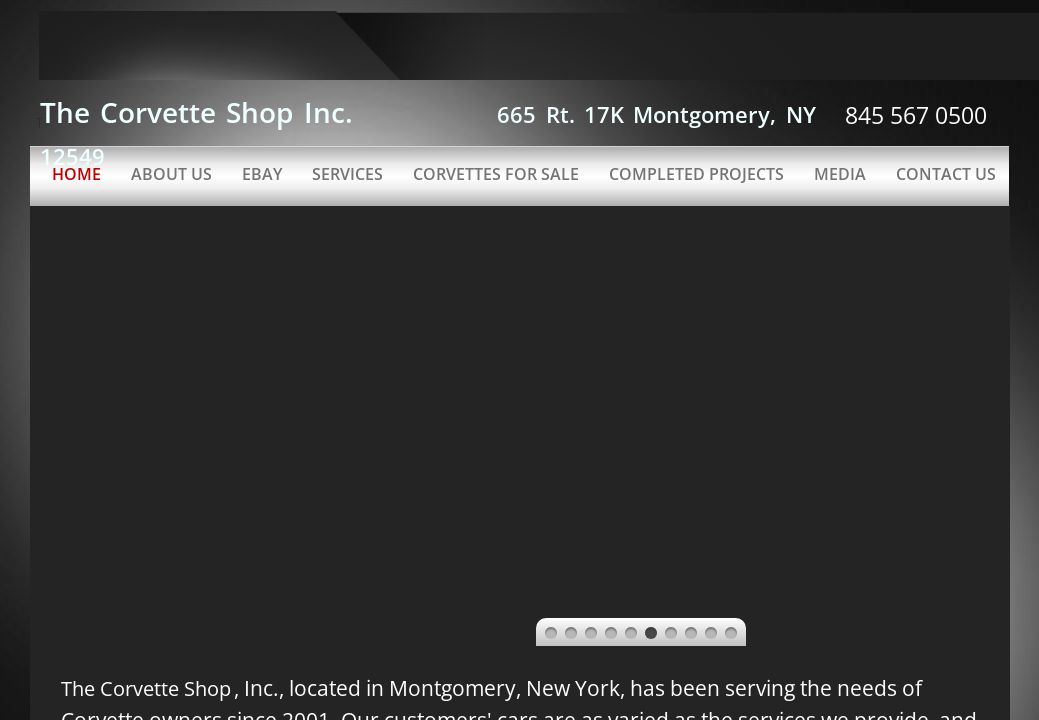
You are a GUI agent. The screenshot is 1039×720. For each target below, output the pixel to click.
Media (840, 174)
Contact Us (946, 174)
